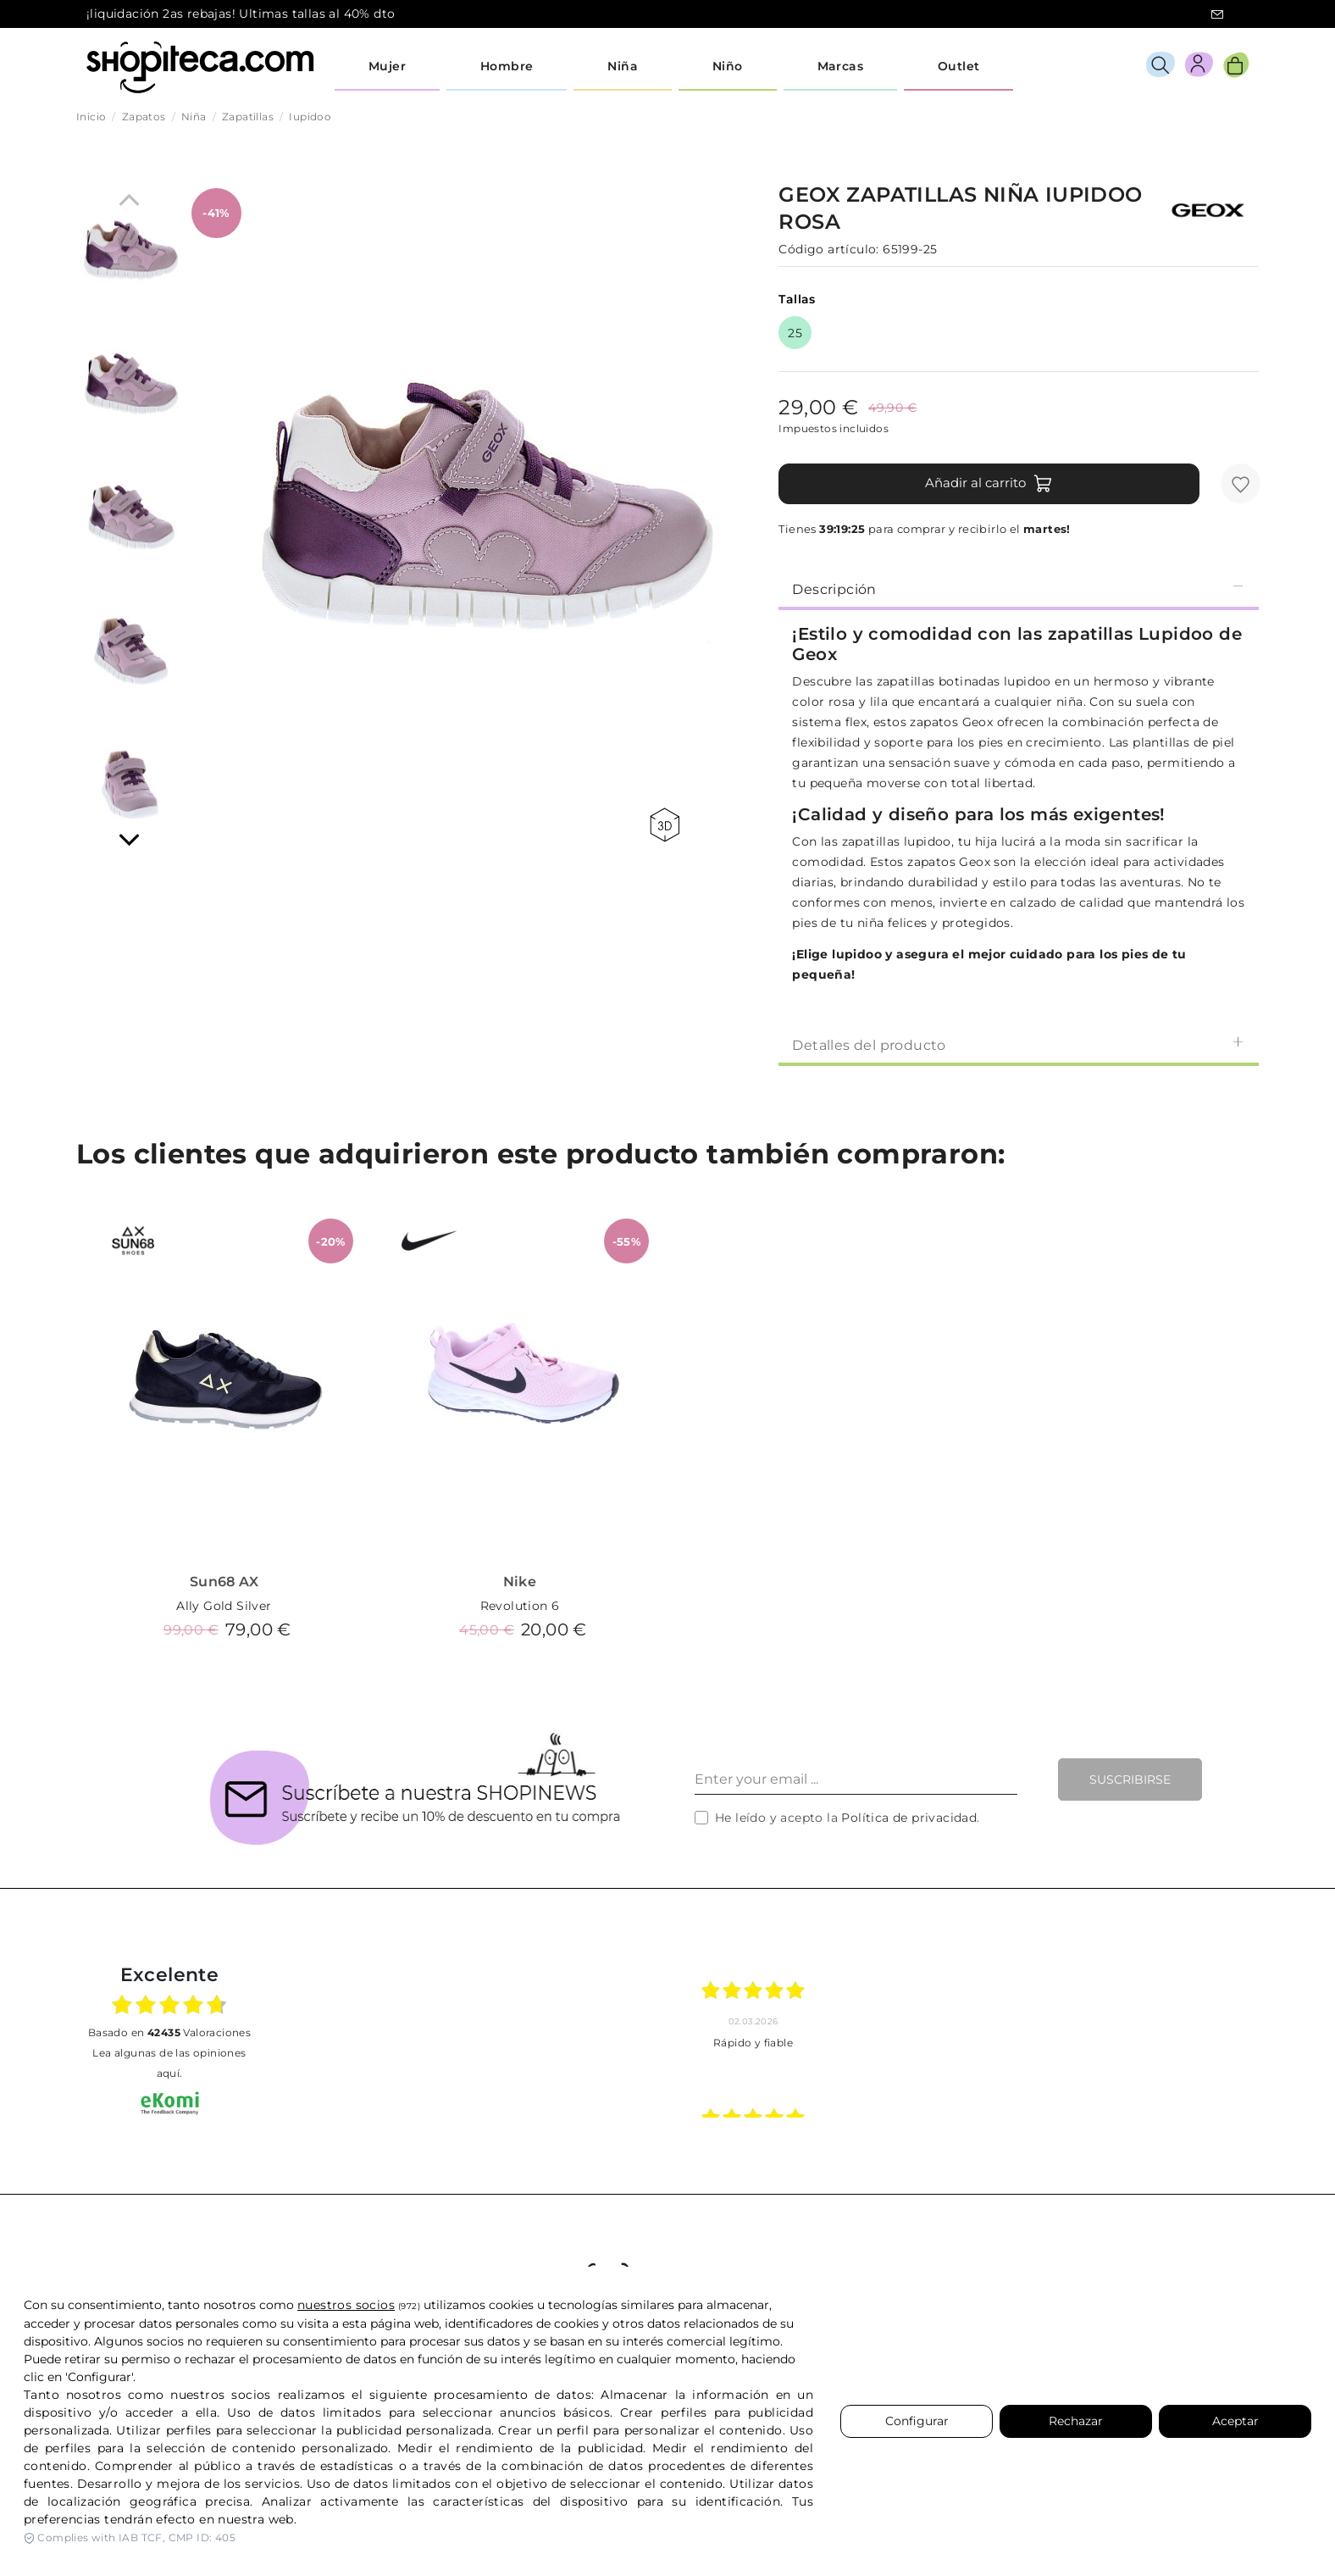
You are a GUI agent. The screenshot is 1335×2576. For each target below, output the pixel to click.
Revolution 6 (520, 1605)
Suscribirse (1130, 1779)
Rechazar (1076, 2421)
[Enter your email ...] (856, 1779)
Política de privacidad (909, 1817)
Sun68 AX (224, 1582)
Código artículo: (828, 249)
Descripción (1018, 588)
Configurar (917, 2421)
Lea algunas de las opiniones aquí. (169, 2062)
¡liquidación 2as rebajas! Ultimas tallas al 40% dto (240, 13)
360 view (664, 825)
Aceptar (1235, 2421)
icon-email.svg (1217, 14)
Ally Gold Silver (223, 1605)
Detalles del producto (1018, 1044)
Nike (520, 1582)
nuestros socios (346, 2304)
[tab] (1018, 588)
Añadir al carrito (989, 484)
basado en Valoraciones (169, 2032)
